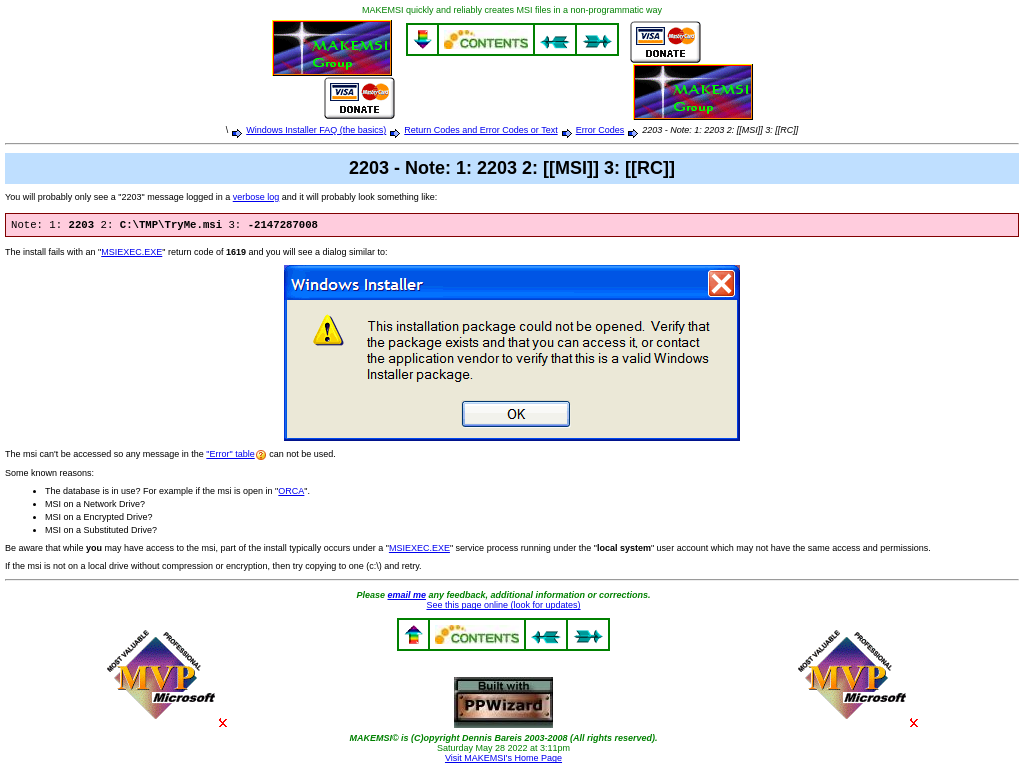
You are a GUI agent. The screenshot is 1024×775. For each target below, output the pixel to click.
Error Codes (600, 130)
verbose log (256, 197)
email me (406, 597)
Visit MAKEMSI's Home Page (503, 760)
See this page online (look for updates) (503, 607)
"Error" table (230, 456)
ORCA (291, 493)
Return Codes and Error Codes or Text (480, 130)
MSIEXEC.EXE (131, 254)
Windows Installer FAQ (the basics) (316, 130)
